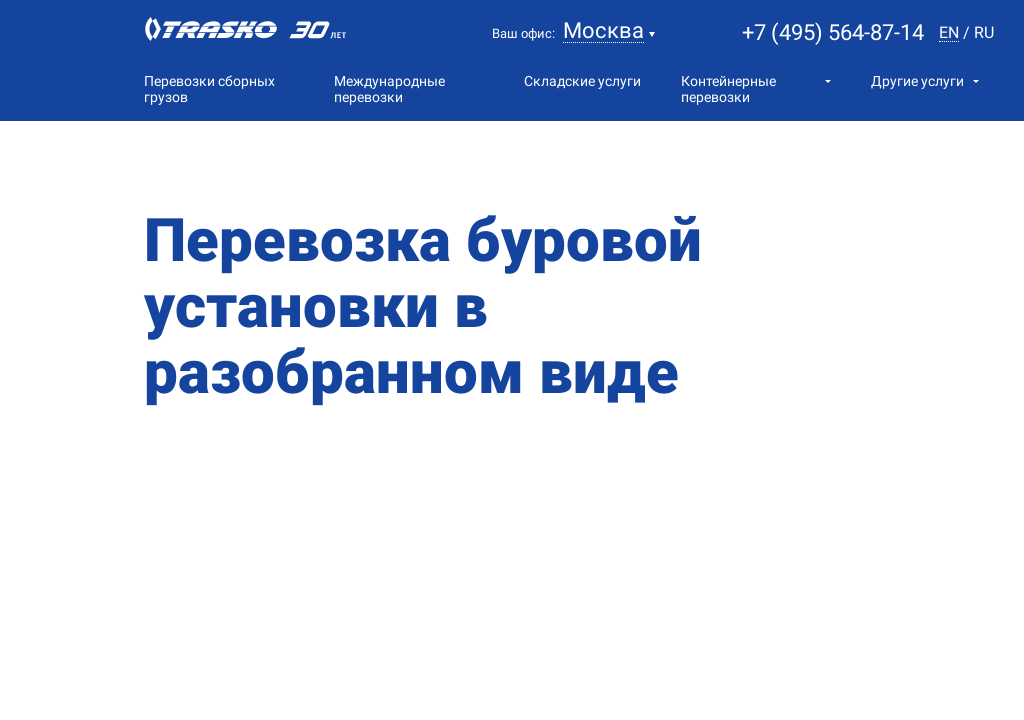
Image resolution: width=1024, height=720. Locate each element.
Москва (603, 31)
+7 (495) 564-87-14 (833, 32)
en (949, 33)
